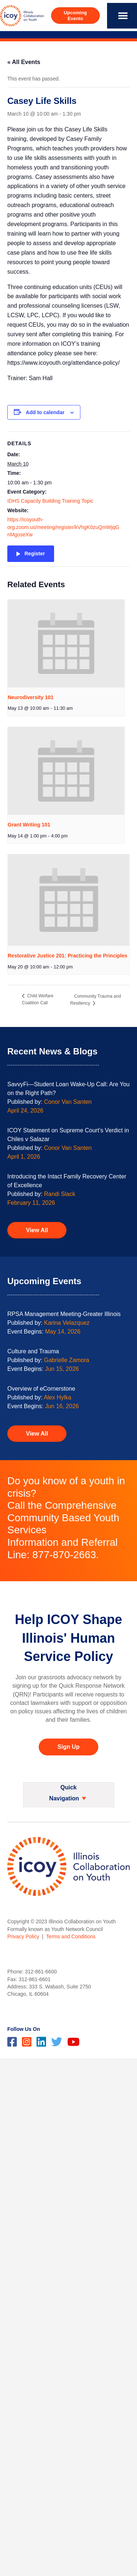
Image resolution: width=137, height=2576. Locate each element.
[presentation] (66, 643)
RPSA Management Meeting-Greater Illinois (64, 1314)
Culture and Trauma (33, 1351)
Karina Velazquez (67, 1323)
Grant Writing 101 (29, 825)
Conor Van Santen (68, 1102)
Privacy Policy (23, 1936)
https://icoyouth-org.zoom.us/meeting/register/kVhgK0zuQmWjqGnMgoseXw (63, 527)
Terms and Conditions (70, 1936)
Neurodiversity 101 (30, 697)
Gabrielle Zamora (67, 1360)
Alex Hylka (58, 1397)
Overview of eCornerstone (41, 1389)
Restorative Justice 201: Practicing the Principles (68, 956)
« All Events (23, 62)
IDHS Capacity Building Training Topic (50, 501)
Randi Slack (59, 1194)
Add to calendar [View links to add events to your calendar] (45, 412)
